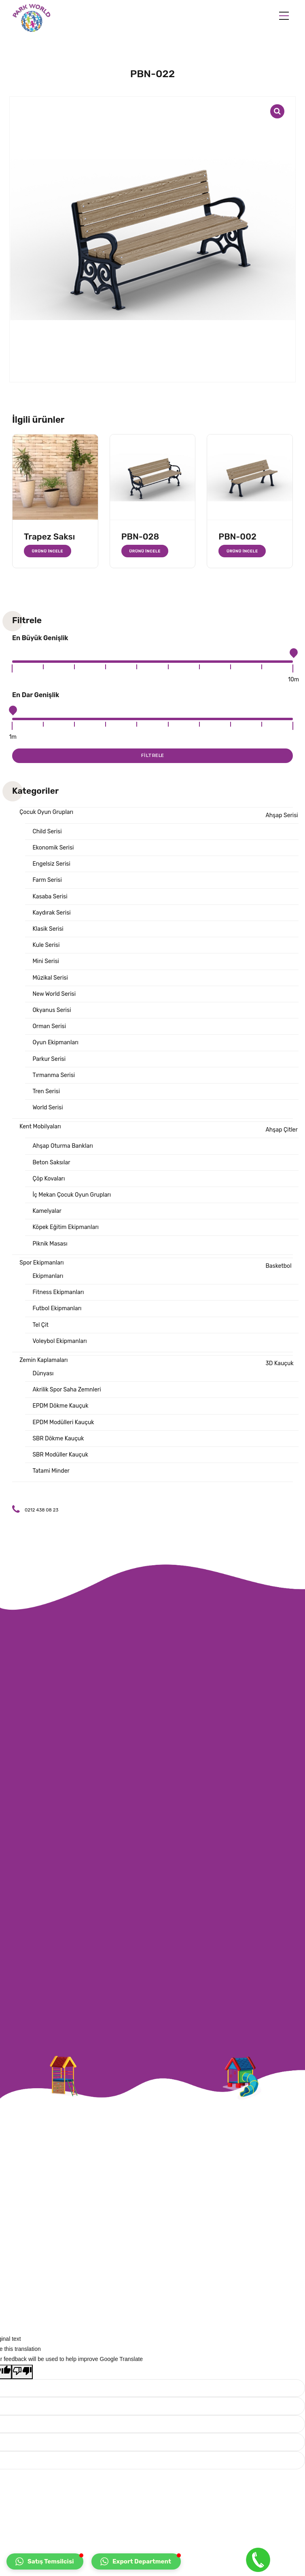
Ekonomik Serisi (53, 847)
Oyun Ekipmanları (55, 1042)
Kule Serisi (45, 945)
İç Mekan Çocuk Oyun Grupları (71, 1194)
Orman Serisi (49, 1026)
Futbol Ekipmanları (56, 1308)
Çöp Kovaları (48, 1178)
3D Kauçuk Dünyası (162, 1368)
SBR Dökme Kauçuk (58, 1438)
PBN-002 (237, 536)
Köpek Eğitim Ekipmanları (65, 1227)
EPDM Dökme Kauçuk (60, 1406)
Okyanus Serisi (51, 1010)
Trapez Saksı (49, 536)
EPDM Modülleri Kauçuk (63, 1422)
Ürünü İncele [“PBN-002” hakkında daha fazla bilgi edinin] (242, 551)
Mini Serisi (45, 961)
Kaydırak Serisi (51, 912)
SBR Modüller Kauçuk (60, 1454)
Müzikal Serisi (50, 977)
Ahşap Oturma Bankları (62, 1146)
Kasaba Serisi (49, 896)
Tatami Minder (50, 1470)
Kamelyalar (46, 1211)
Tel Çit (40, 1325)
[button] (44, 2561)
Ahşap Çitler (281, 1129)
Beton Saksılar (51, 1162)
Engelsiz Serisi (51, 863)
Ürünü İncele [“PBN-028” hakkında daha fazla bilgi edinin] (145, 551)
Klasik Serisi (47, 928)
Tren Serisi (46, 1091)
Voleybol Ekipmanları (59, 1341)
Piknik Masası (49, 1243)
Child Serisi (46, 831)
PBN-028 (140, 536)
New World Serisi (54, 994)
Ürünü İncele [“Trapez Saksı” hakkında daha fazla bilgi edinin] (48, 551)
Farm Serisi (46, 880)
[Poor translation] (22, 2372)
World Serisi (47, 1107)
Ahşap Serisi (281, 815)
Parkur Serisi (49, 1059)
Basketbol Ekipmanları (161, 1271)
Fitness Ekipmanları (58, 1292)
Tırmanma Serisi (53, 1075)
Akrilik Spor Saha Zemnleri (66, 1389)
